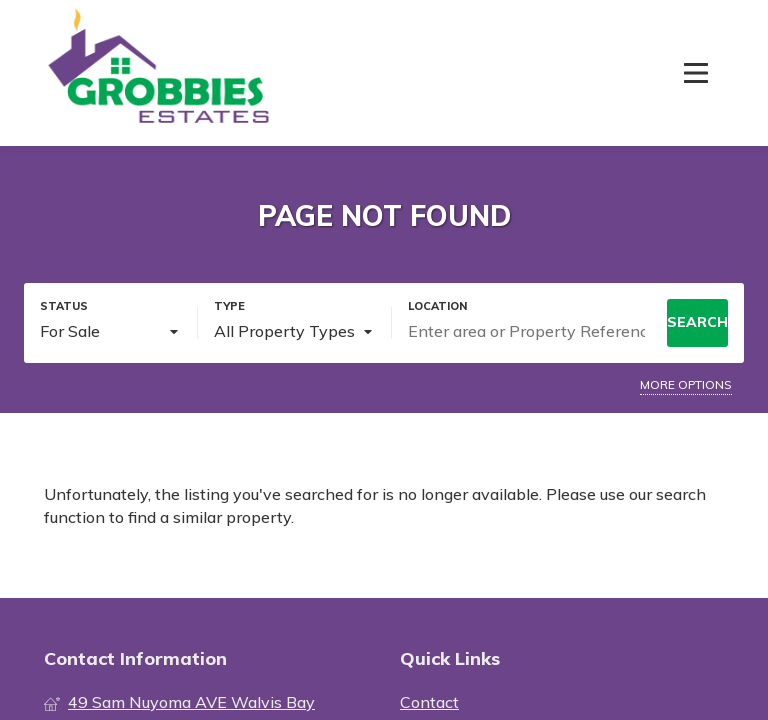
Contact (429, 702)
